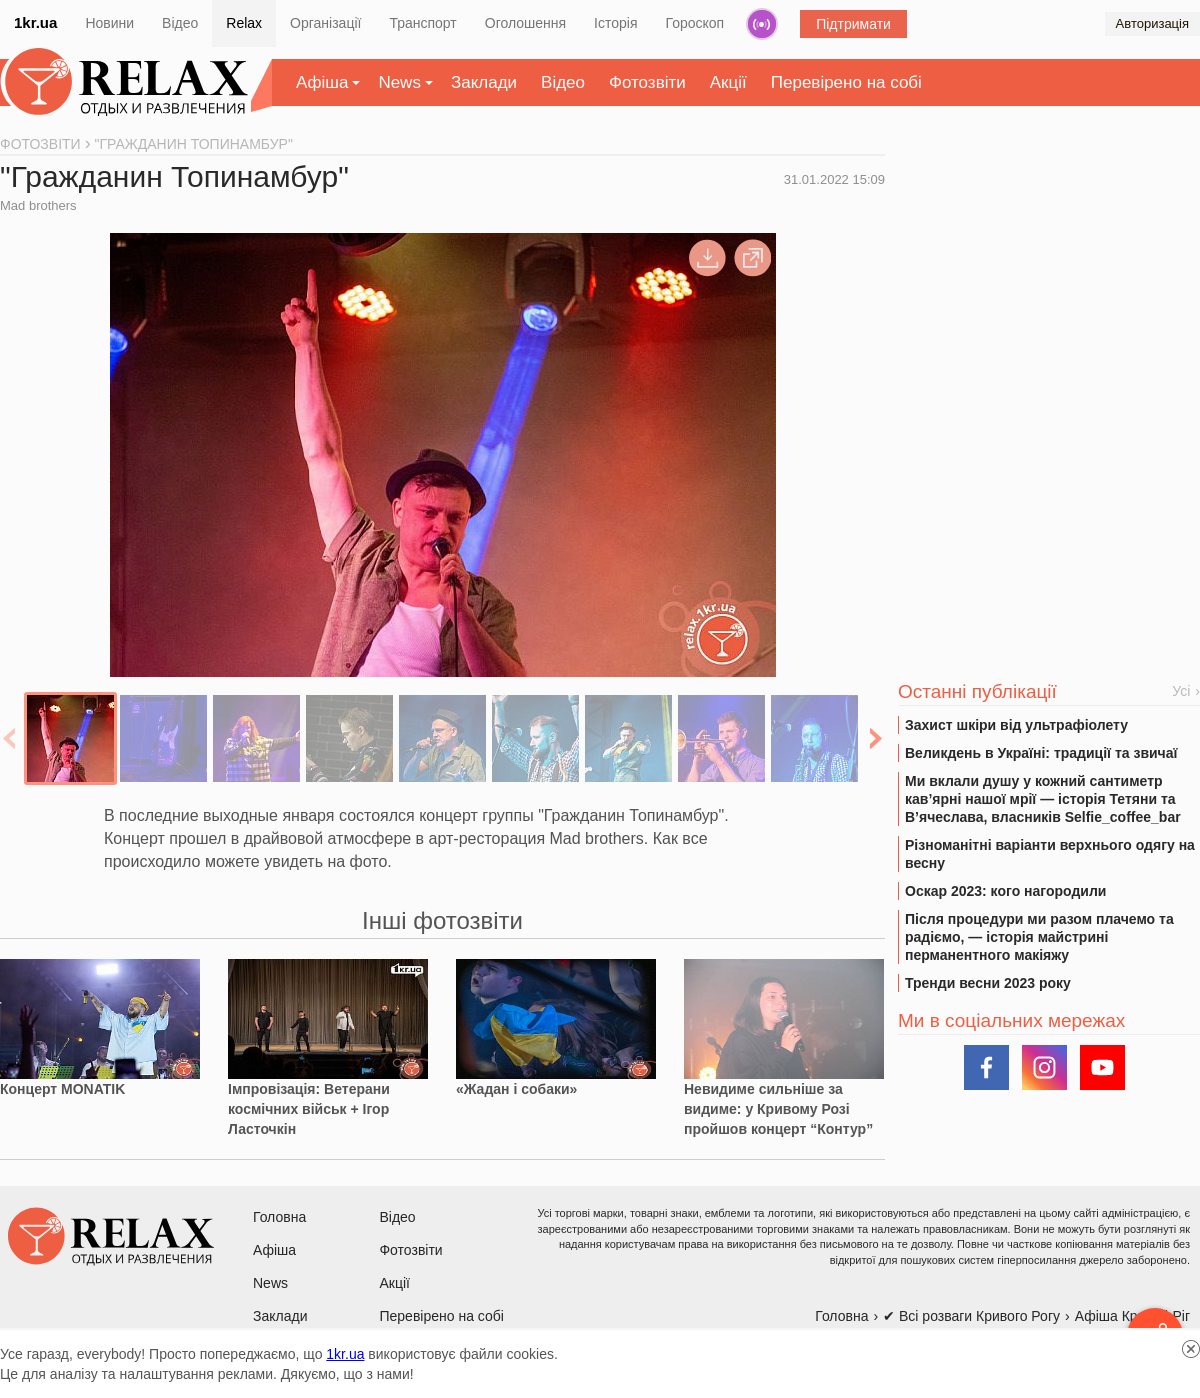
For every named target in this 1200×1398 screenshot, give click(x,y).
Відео (180, 23)
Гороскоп (695, 23)
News (399, 82)
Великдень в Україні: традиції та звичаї (1041, 753)
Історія (615, 23)
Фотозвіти (647, 82)
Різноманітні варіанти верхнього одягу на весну (1050, 854)
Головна (279, 1217)
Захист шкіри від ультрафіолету (1016, 725)
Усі (1181, 691)
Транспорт (422, 23)
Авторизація (1152, 23)
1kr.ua (35, 22)
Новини (109, 23)
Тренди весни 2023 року (988, 983)
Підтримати (853, 24)
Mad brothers (38, 205)
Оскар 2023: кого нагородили (1005, 891)
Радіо (762, 24)
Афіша (322, 82)
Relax (244, 23)
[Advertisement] (1049, 291)
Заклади (484, 82)
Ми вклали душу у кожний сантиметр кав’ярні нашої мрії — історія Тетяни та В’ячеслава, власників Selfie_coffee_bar (1043, 799)
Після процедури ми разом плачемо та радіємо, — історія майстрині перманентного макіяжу (1039, 937)
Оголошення (525, 23)
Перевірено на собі (846, 82)
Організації (325, 23)
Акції (728, 82)
